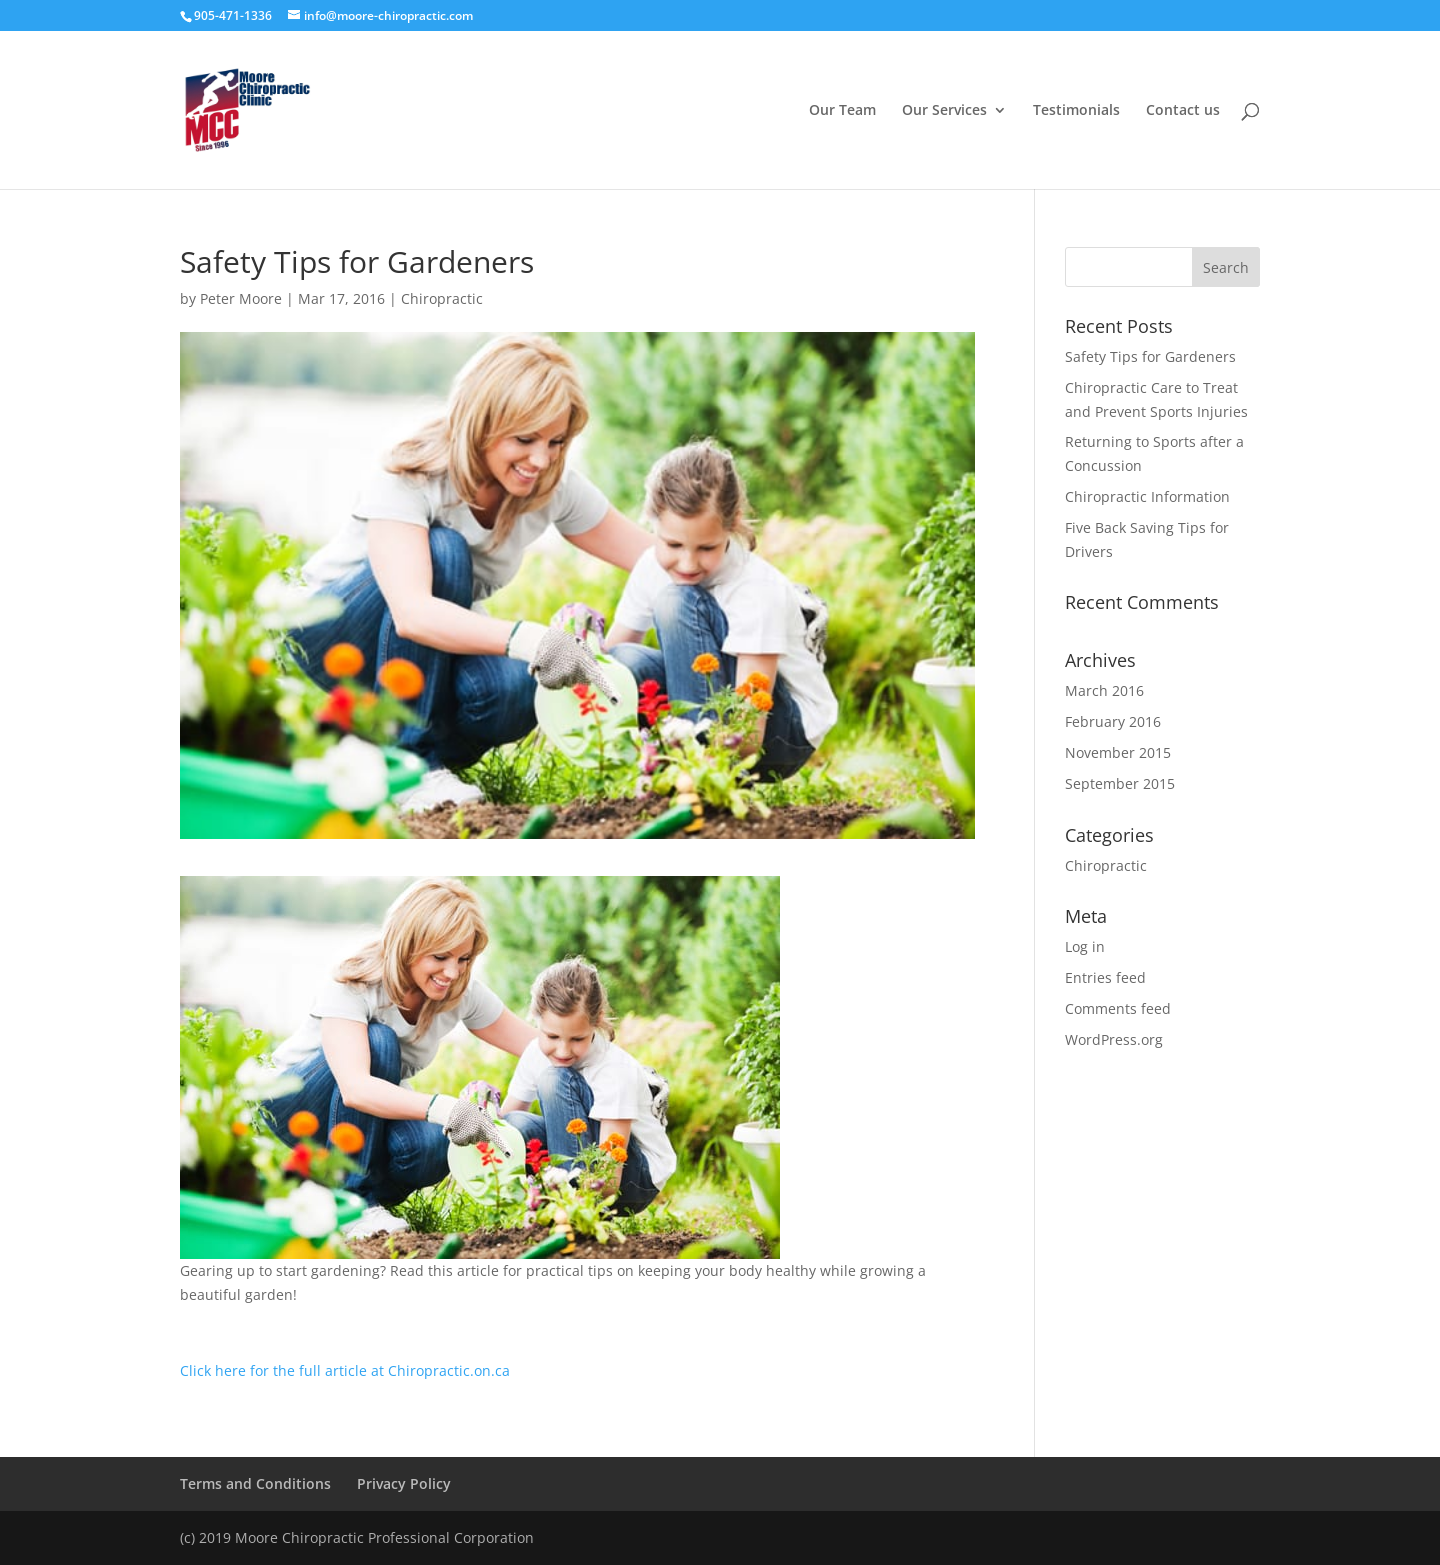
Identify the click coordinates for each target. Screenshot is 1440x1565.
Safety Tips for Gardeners (1150, 356)
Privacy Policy (404, 1483)
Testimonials (1076, 111)
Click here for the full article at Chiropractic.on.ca (345, 1370)
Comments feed (1118, 1008)
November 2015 (1118, 752)
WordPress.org (1114, 1039)
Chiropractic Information (1147, 496)
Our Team (842, 111)
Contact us (1183, 111)
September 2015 (1120, 783)
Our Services (944, 111)
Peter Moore (241, 298)
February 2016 (1113, 721)
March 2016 (1104, 690)
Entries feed (1105, 977)
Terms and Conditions (255, 1483)
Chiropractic (442, 298)
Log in (1085, 946)
